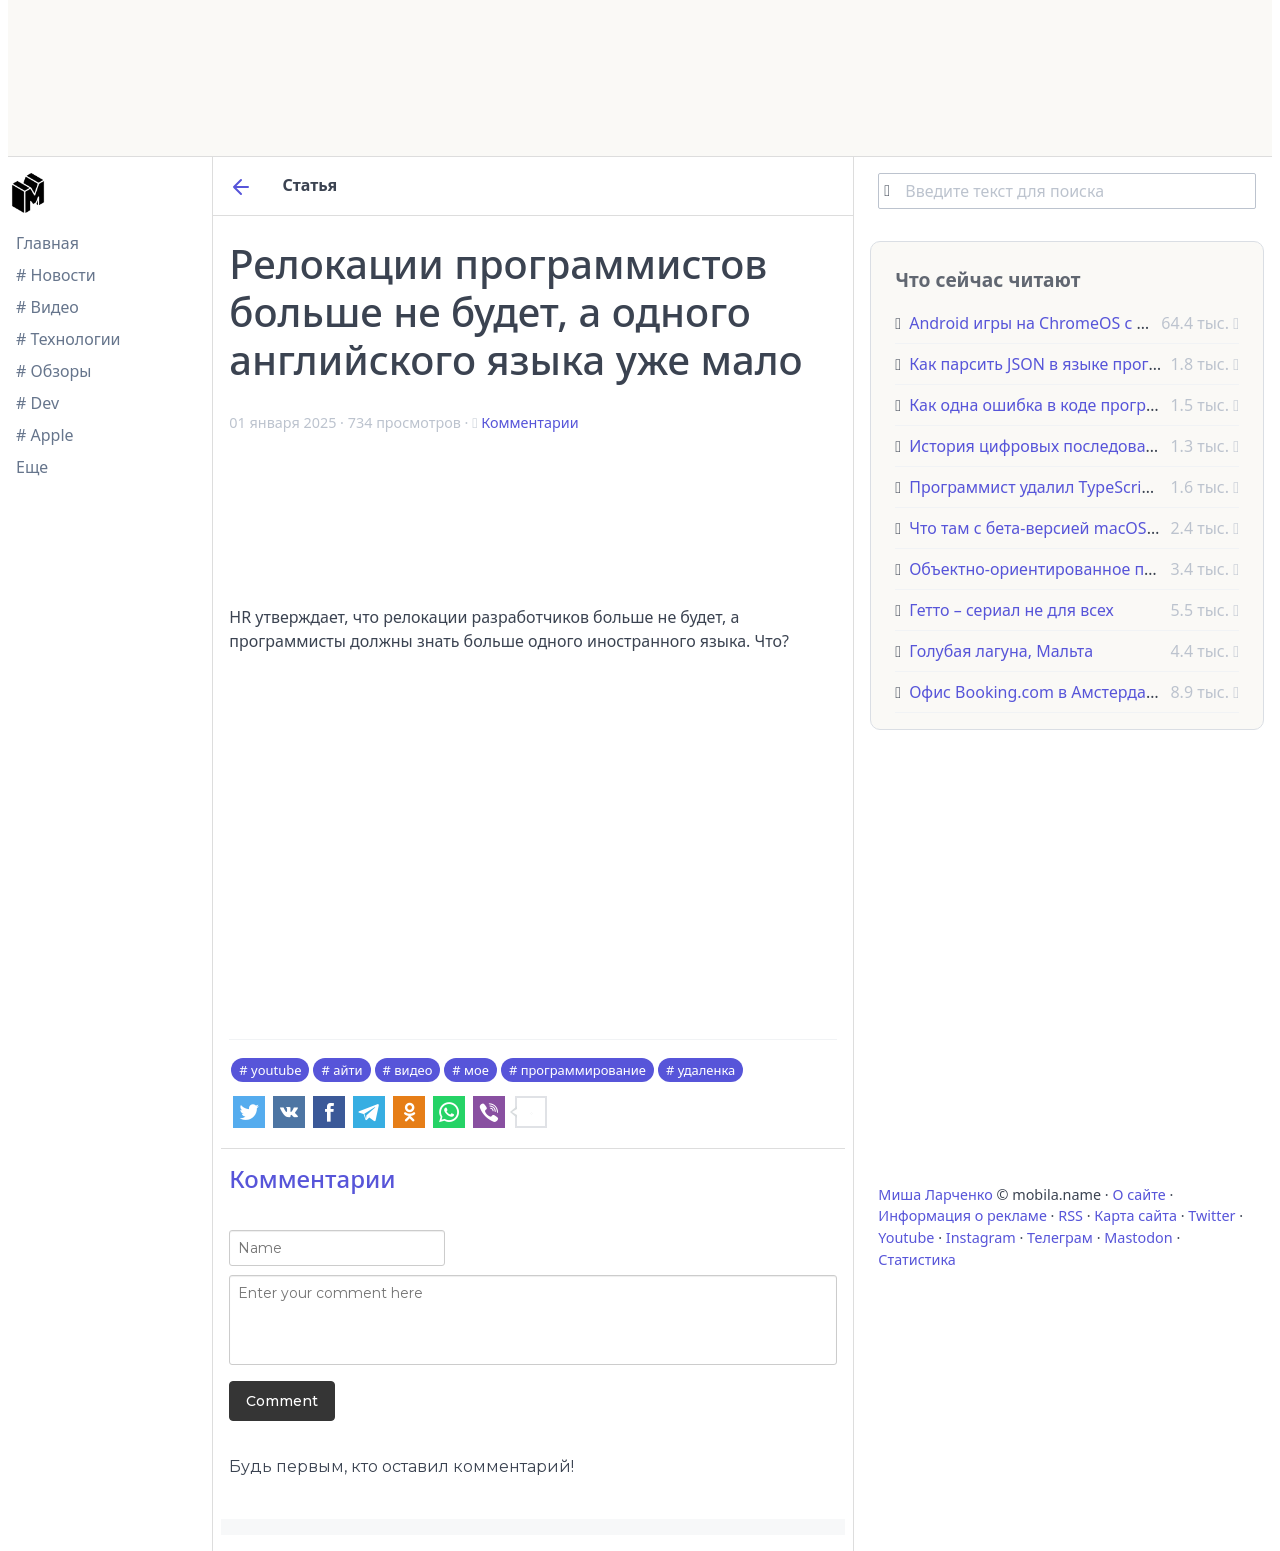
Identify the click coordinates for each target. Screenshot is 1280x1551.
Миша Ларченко (935, 1194)
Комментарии (529, 422)
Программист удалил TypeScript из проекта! (1079, 487)
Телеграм (1060, 1237)
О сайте (1138, 1194)
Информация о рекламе (962, 1215)
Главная (47, 243)
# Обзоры (53, 371)
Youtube (906, 1237)
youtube (276, 1070)
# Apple (45, 435)
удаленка (707, 1070)
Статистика (916, 1259)
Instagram (981, 1237)
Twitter (1211, 1215)
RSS (1070, 1215)
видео (413, 1070)
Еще (32, 467)
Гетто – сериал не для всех (1011, 610)
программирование (583, 1070)
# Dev (37, 403)
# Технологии (68, 339)
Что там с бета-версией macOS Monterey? (1069, 528)
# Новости (56, 275)
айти (347, 1070)
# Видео (47, 307)
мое (476, 1070)
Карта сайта (1135, 1215)
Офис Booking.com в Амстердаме (1038, 692)
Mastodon (1138, 1237)
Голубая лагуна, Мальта (1001, 651)
